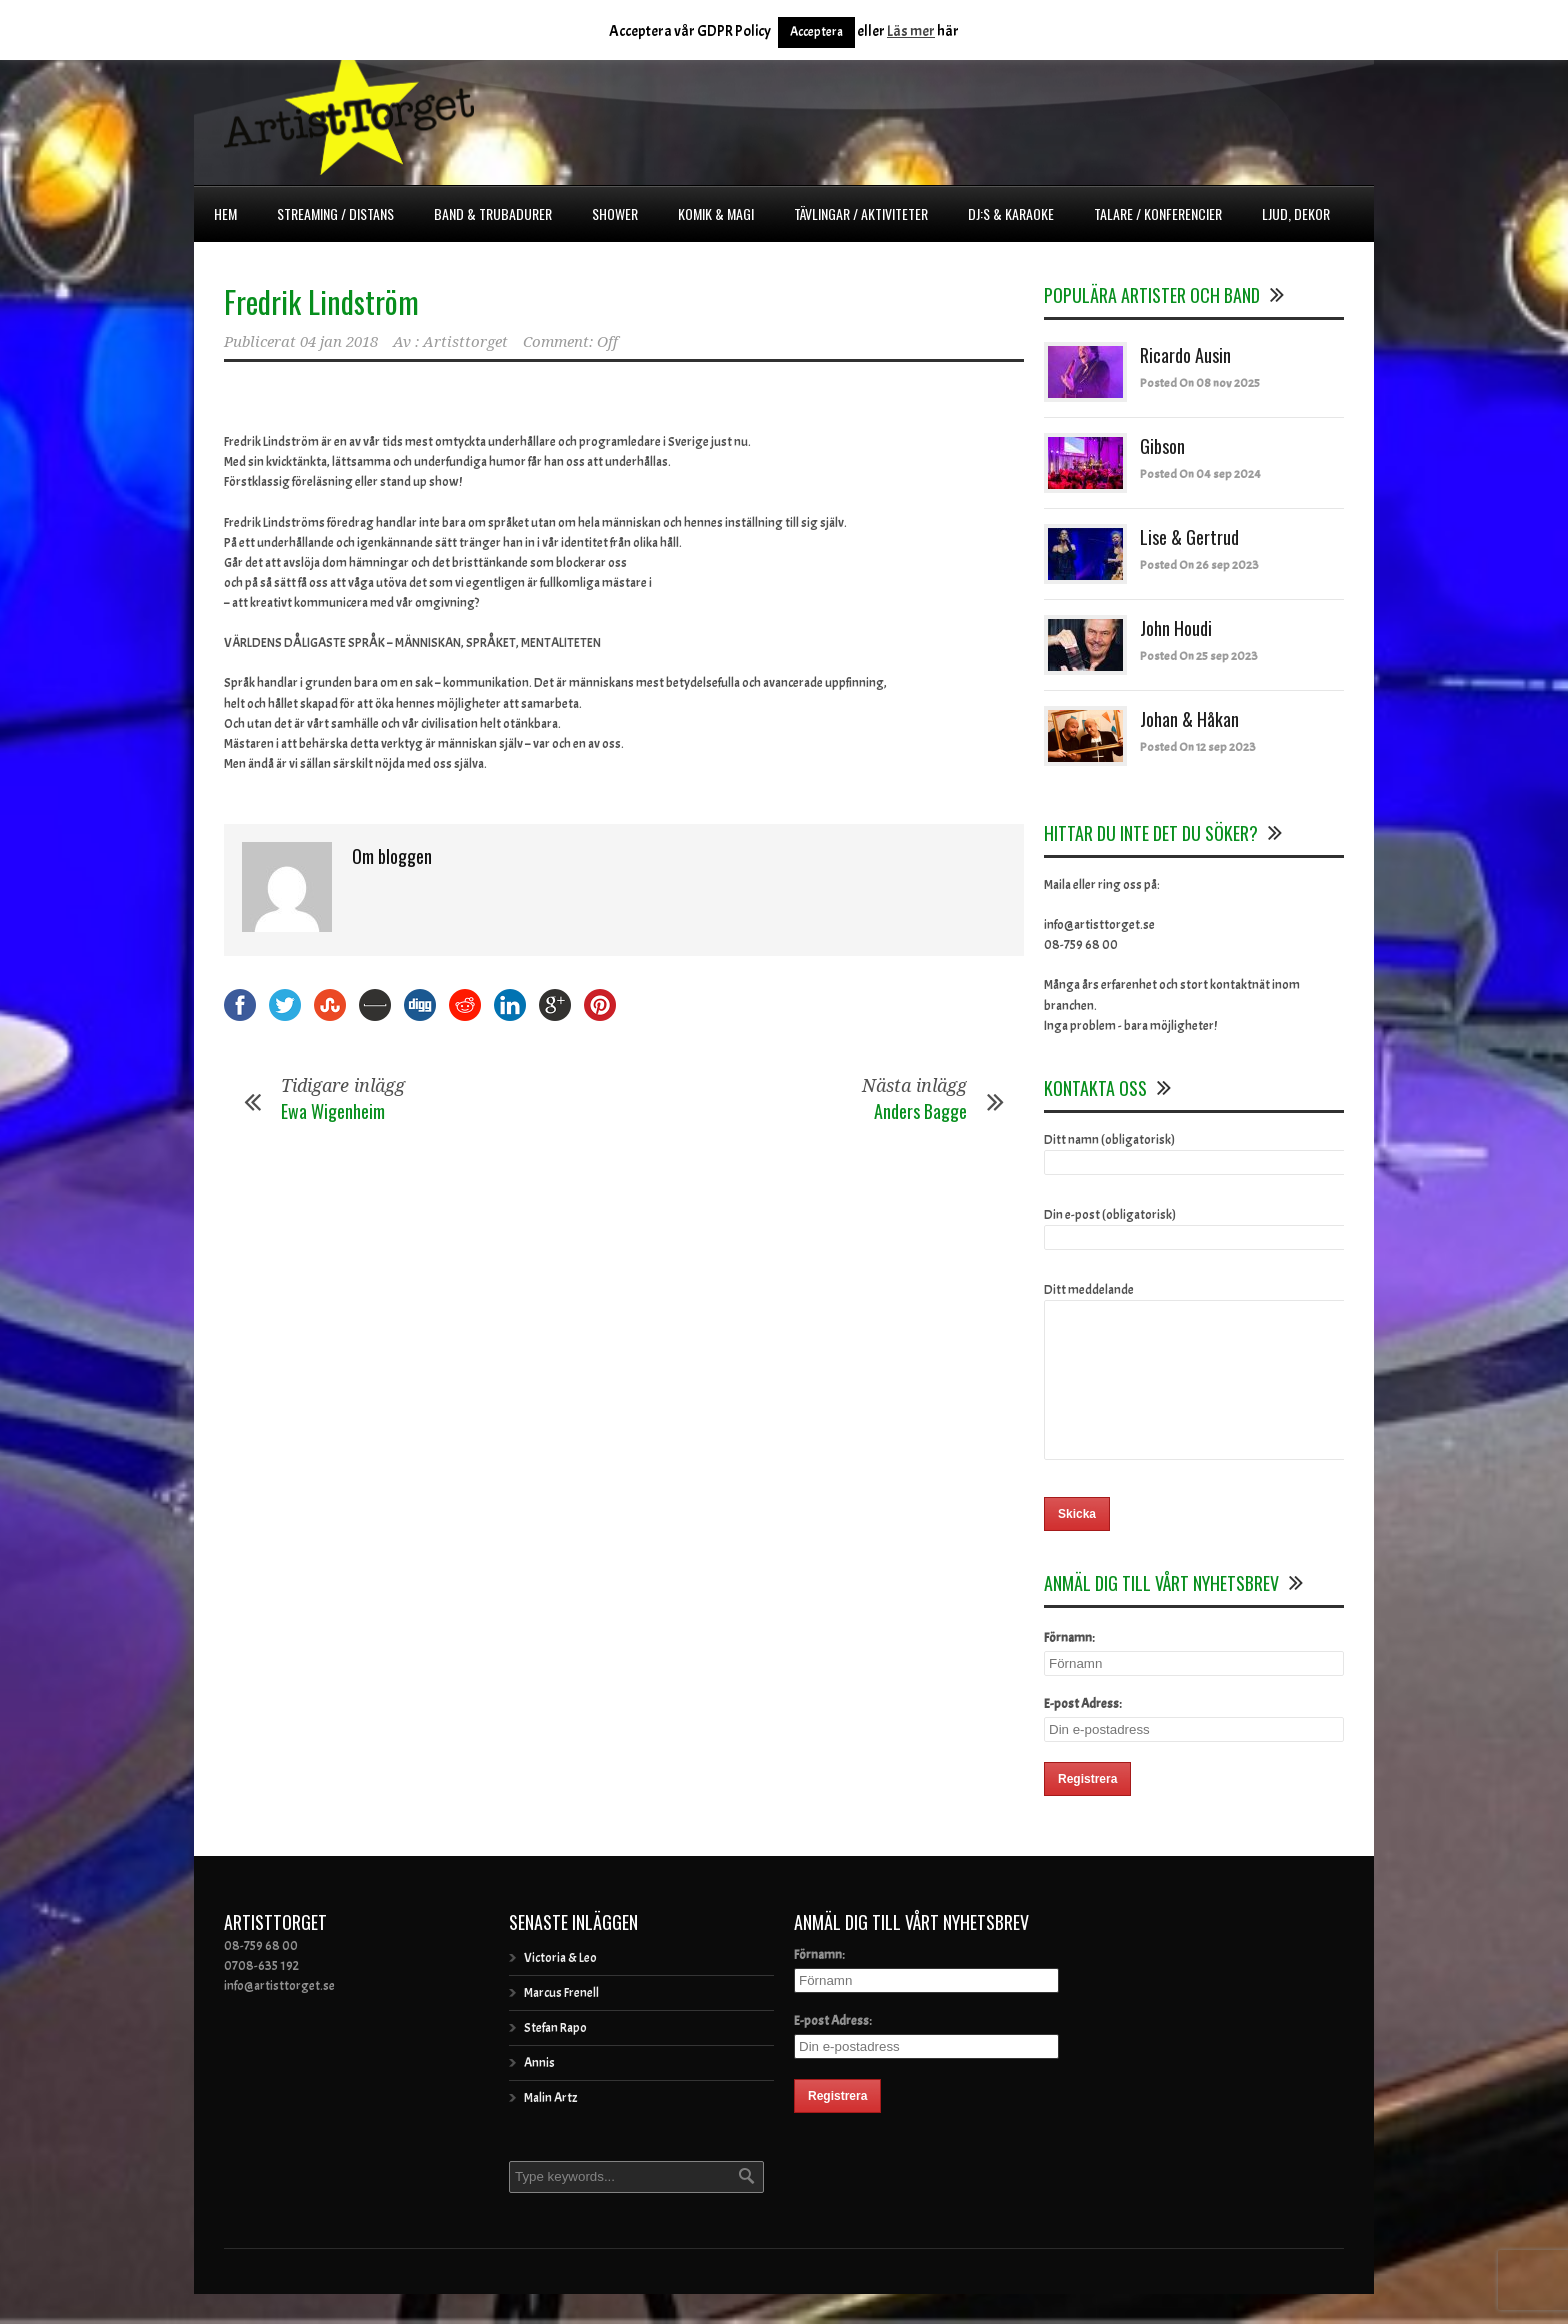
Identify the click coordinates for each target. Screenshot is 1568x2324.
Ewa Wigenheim (333, 1111)
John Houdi (1176, 628)
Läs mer (911, 31)
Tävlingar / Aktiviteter (861, 213)
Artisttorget (465, 342)
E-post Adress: (1083, 1734)
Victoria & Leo (560, 1988)
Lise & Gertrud (1189, 537)
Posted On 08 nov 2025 (1200, 383)
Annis (539, 2093)
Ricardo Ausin (1185, 355)
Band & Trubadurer (493, 213)
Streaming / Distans (335, 213)
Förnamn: (1069, 1668)
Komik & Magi (716, 213)
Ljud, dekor (1296, 213)
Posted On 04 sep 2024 (1200, 474)
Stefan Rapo (555, 2058)
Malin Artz (550, 2128)
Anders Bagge (920, 1111)
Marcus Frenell (561, 2023)
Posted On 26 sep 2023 (1199, 565)
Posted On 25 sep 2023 (1199, 656)
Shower (615, 213)
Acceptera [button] (816, 32)
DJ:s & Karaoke (1011, 213)
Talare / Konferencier (1158, 213)
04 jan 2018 (339, 342)
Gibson (1162, 446)
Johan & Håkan (1189, 719)
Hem (225, 213)
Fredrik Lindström (321, 301)
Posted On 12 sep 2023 (1198, 747)
